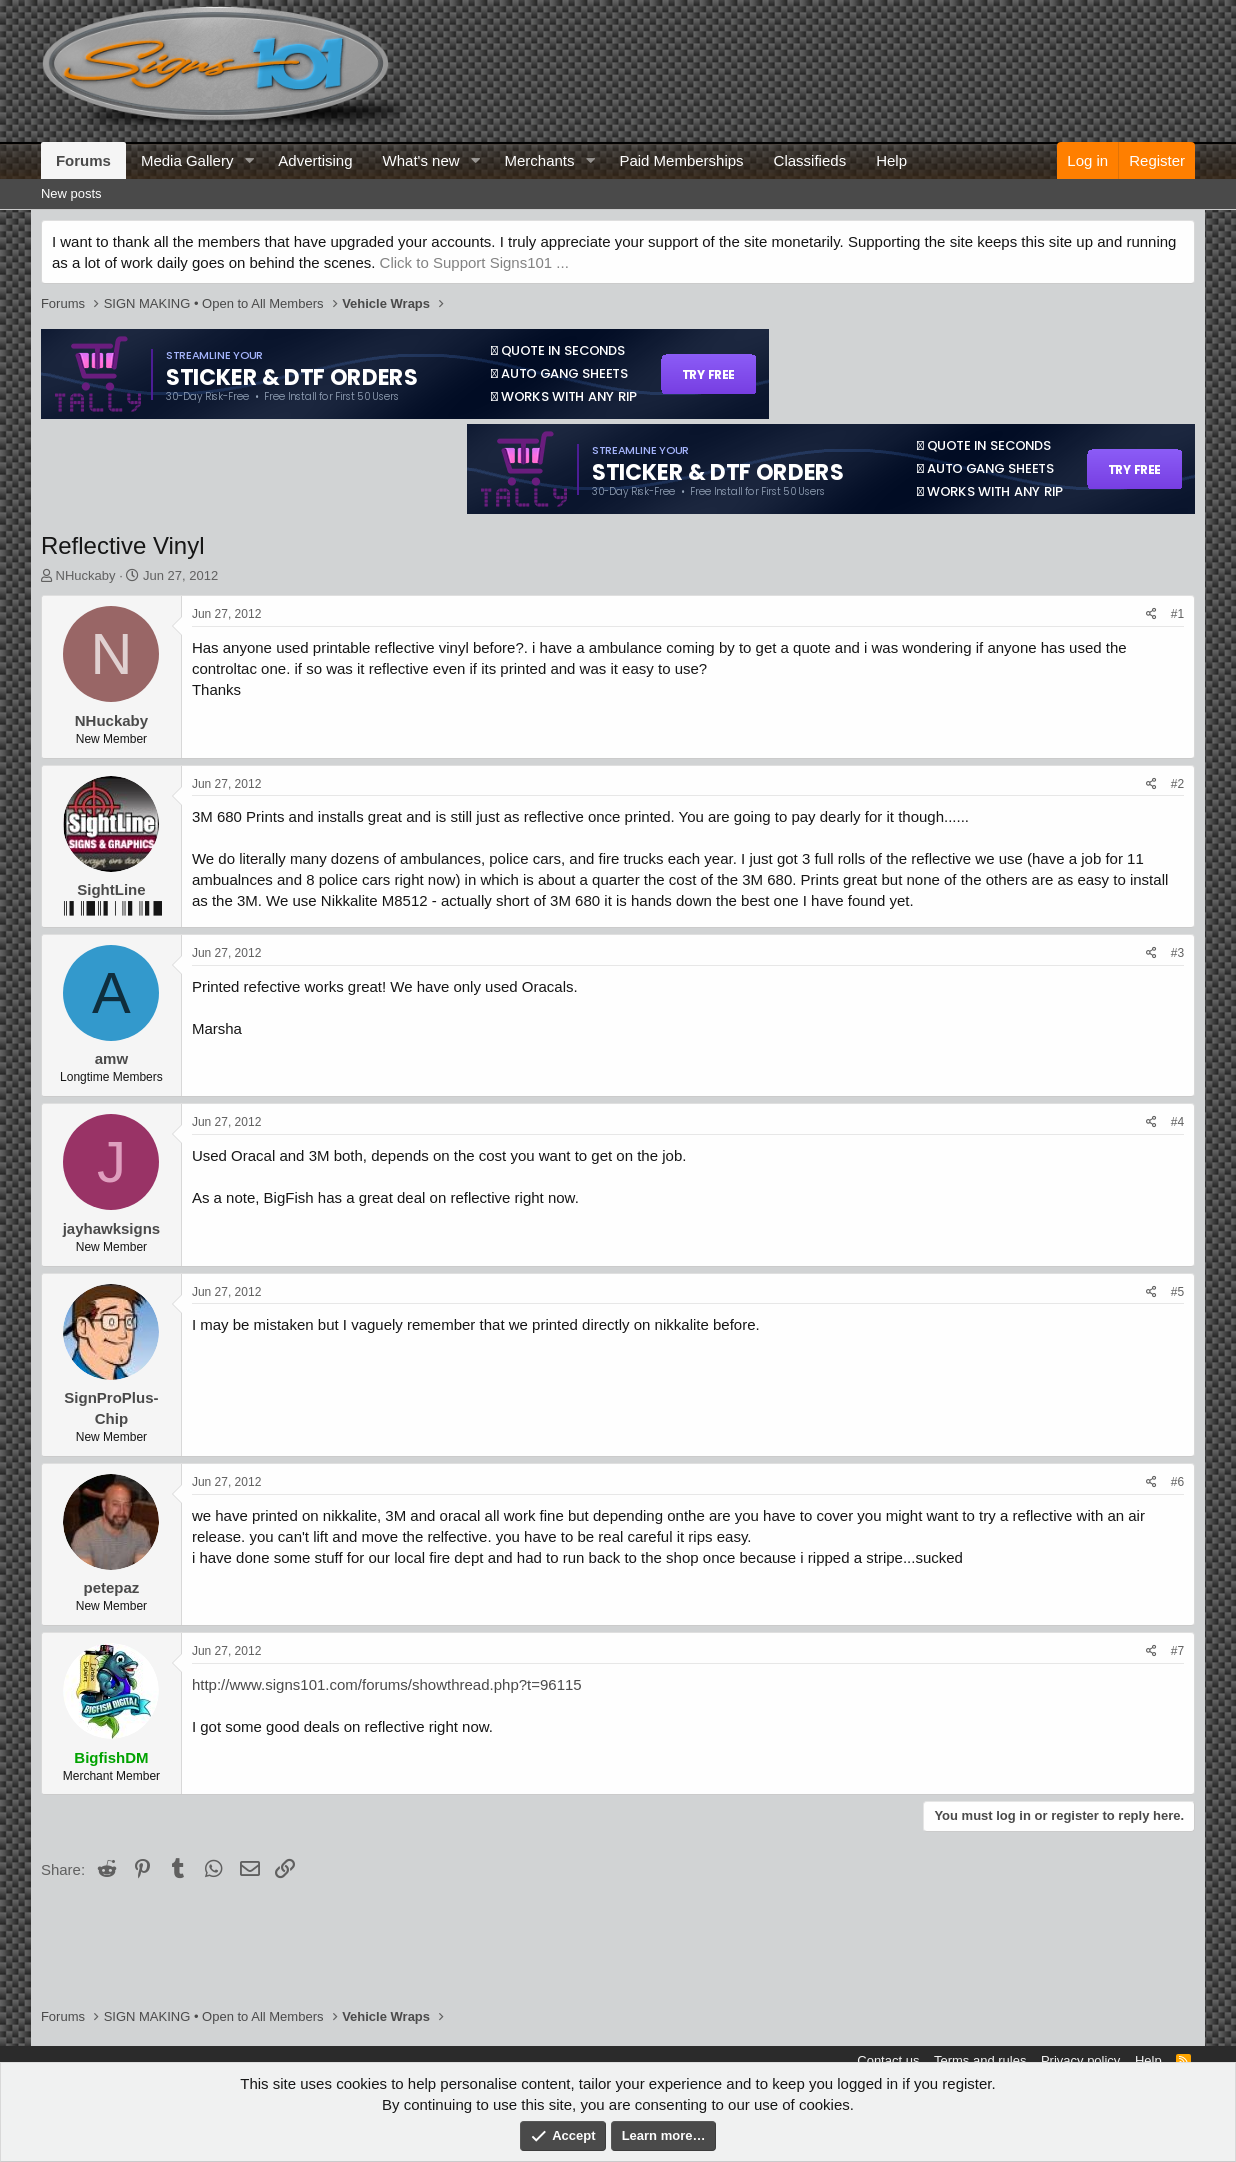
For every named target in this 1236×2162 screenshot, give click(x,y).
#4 (1177, 1122)
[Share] (1151, 614)
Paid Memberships (681, 160)
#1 (1177, 614)
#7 (1177, 1651)
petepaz (111, 1587)
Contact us (888, 2060)
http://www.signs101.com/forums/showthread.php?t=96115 (387, 1684)
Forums (83, 160)
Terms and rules (980, 2060)
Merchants (539, 160)
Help (891, 160)
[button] (249, 160)
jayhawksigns (112, 1228)
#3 (1177, 953)
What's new (421, 160)
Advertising (315, 160)
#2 (1177, 784)
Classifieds (810, 160)
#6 (1177, 1482)
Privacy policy (1080, 2060)
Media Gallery (187, 160)
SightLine (111, 889)
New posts (71, 193)
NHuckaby (86, 575)
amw (111, 1058)
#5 (1177, 1292)
